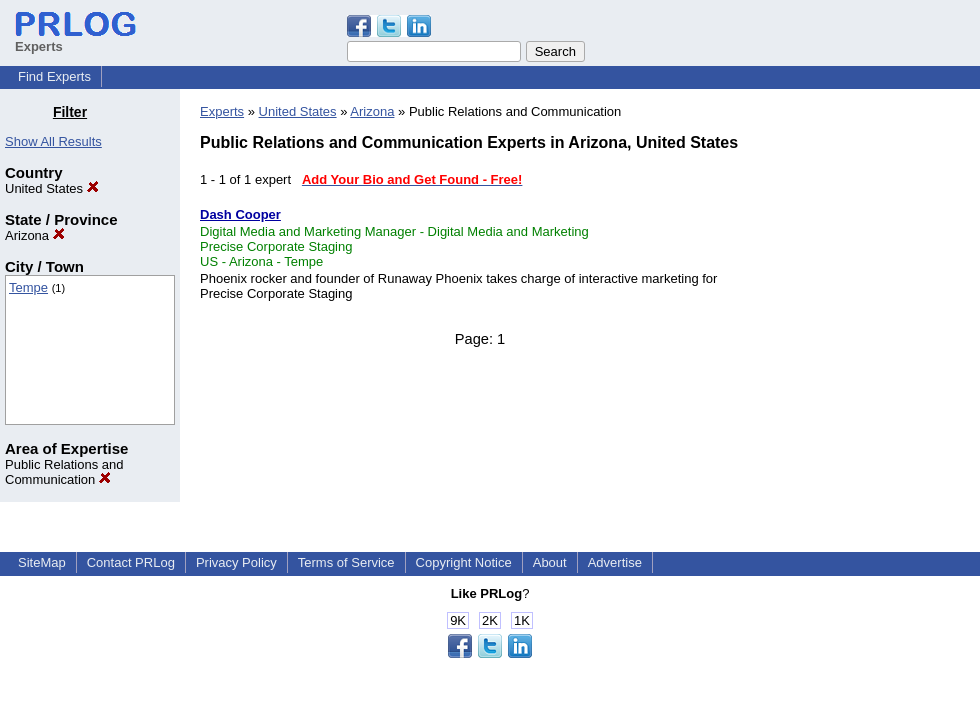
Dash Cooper (240, 214)
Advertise (615, 562)
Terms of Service (346, 562)
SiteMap (42, 562)
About (550, 562)
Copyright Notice (464, 562)
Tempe (28, 287)
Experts (222, 111)
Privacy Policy (236, 562)
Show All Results (53, 141)
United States (52, 188)
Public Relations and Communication (64, 472)
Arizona (35, 235)
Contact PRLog (131, 562)
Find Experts (54, 76)
